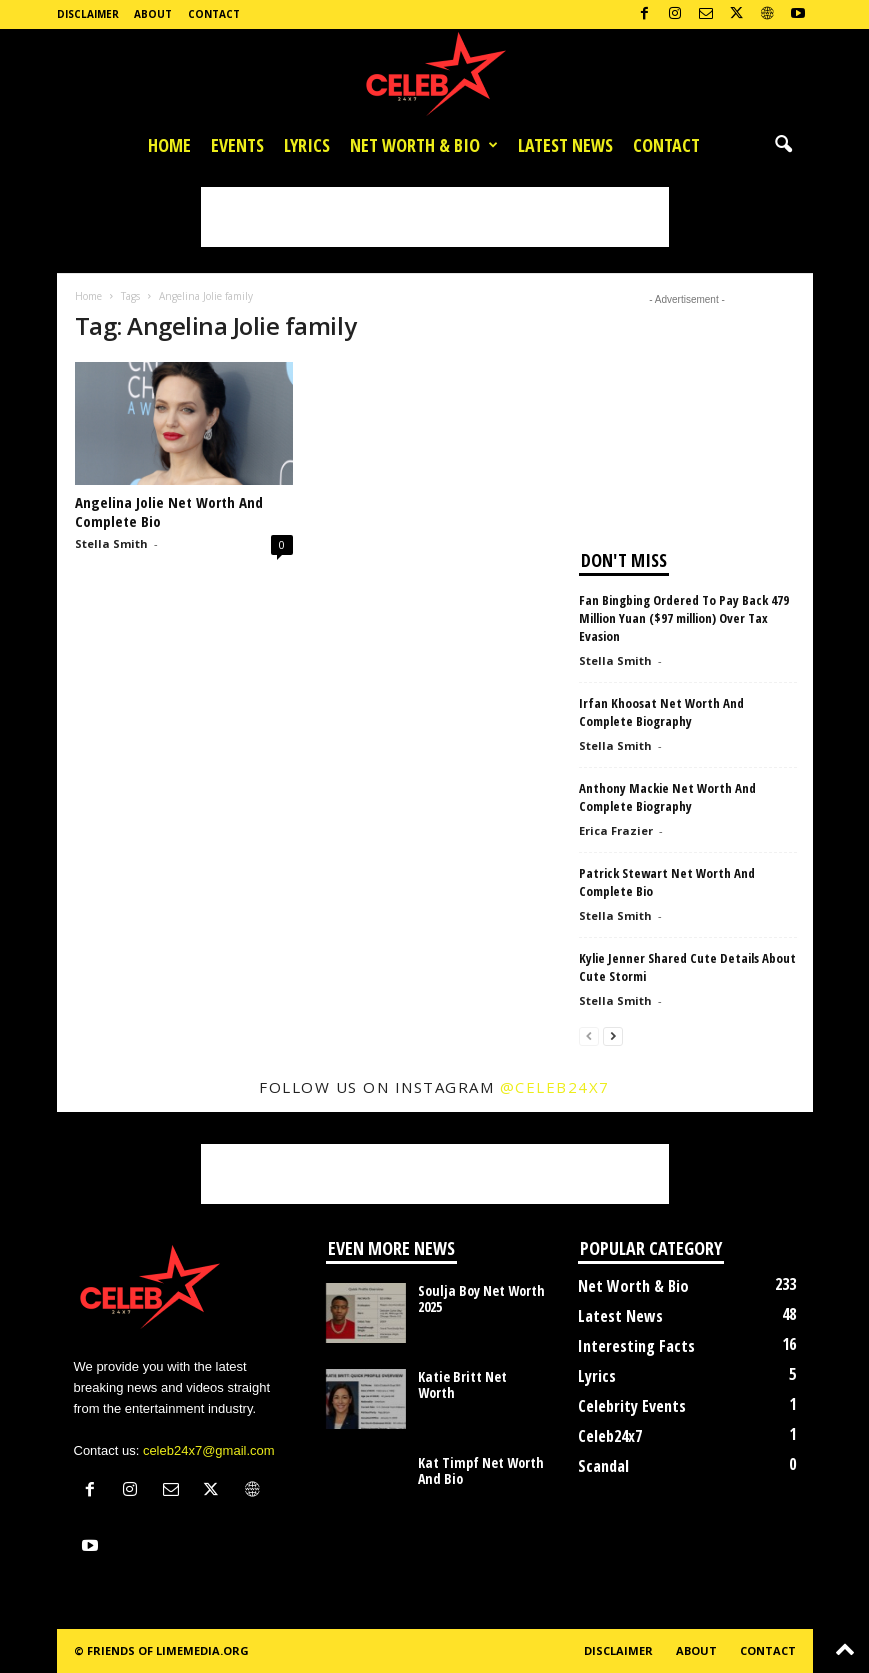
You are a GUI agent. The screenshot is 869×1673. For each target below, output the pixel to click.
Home (169, 145)
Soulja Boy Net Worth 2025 (481, 1298)
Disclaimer (88, 14)
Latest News (565, 145)
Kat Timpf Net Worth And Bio (481, 1470)
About (153, 14)
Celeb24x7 (610, 1436)
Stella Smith (111, 543)
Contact (214, 14)
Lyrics (307, 145)
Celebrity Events (632, 1406)
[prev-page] (589, 1035)
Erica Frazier (616, 830)
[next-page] (613, 1035)
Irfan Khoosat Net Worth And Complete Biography (661, 712)
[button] (783, 145)
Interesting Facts (636, 1346)
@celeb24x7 (555, 1087)
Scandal (603, 1466)
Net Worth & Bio (424, 145)
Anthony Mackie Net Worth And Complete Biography (667, 797)
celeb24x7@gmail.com (209, 1450)
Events (237, 145)
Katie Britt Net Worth (462, 1384)
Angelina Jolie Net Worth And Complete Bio (169, 511)
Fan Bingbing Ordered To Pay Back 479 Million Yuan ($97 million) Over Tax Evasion (684, 618)
